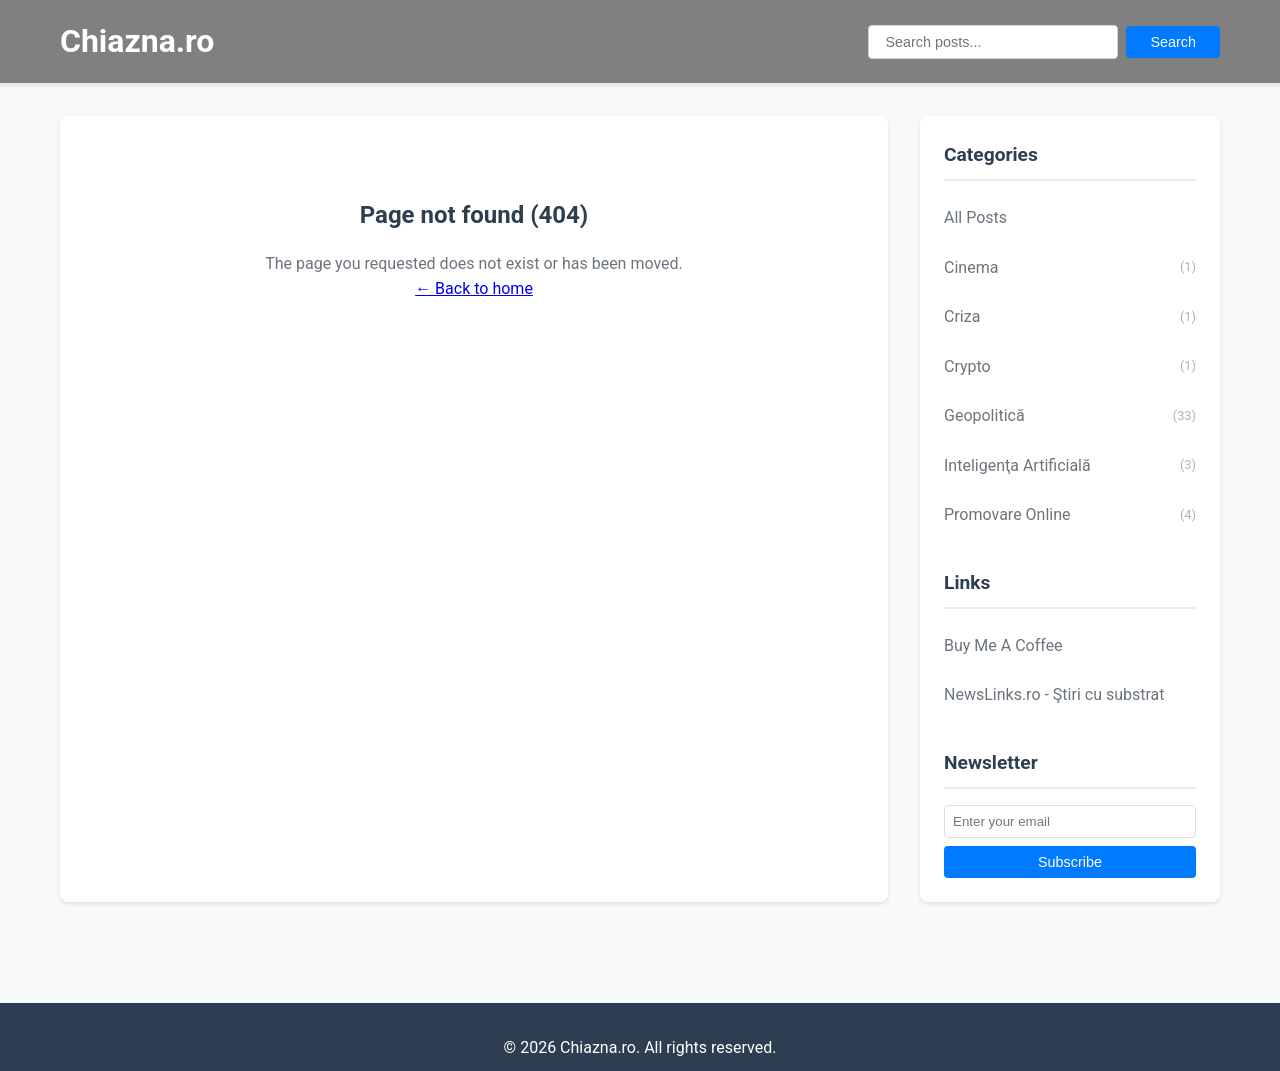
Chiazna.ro (137, 41)
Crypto (1070, 366)
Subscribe (1070, 862)
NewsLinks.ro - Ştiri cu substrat (1054, 694)
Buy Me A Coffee (1003, 645)
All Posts (975, 217)
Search (1173, 42)
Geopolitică (1070, 416)
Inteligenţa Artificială (1070, 465)
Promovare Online (1070, 515)
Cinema (1070, 267)
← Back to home (474, 288)
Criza (1070, 317)
